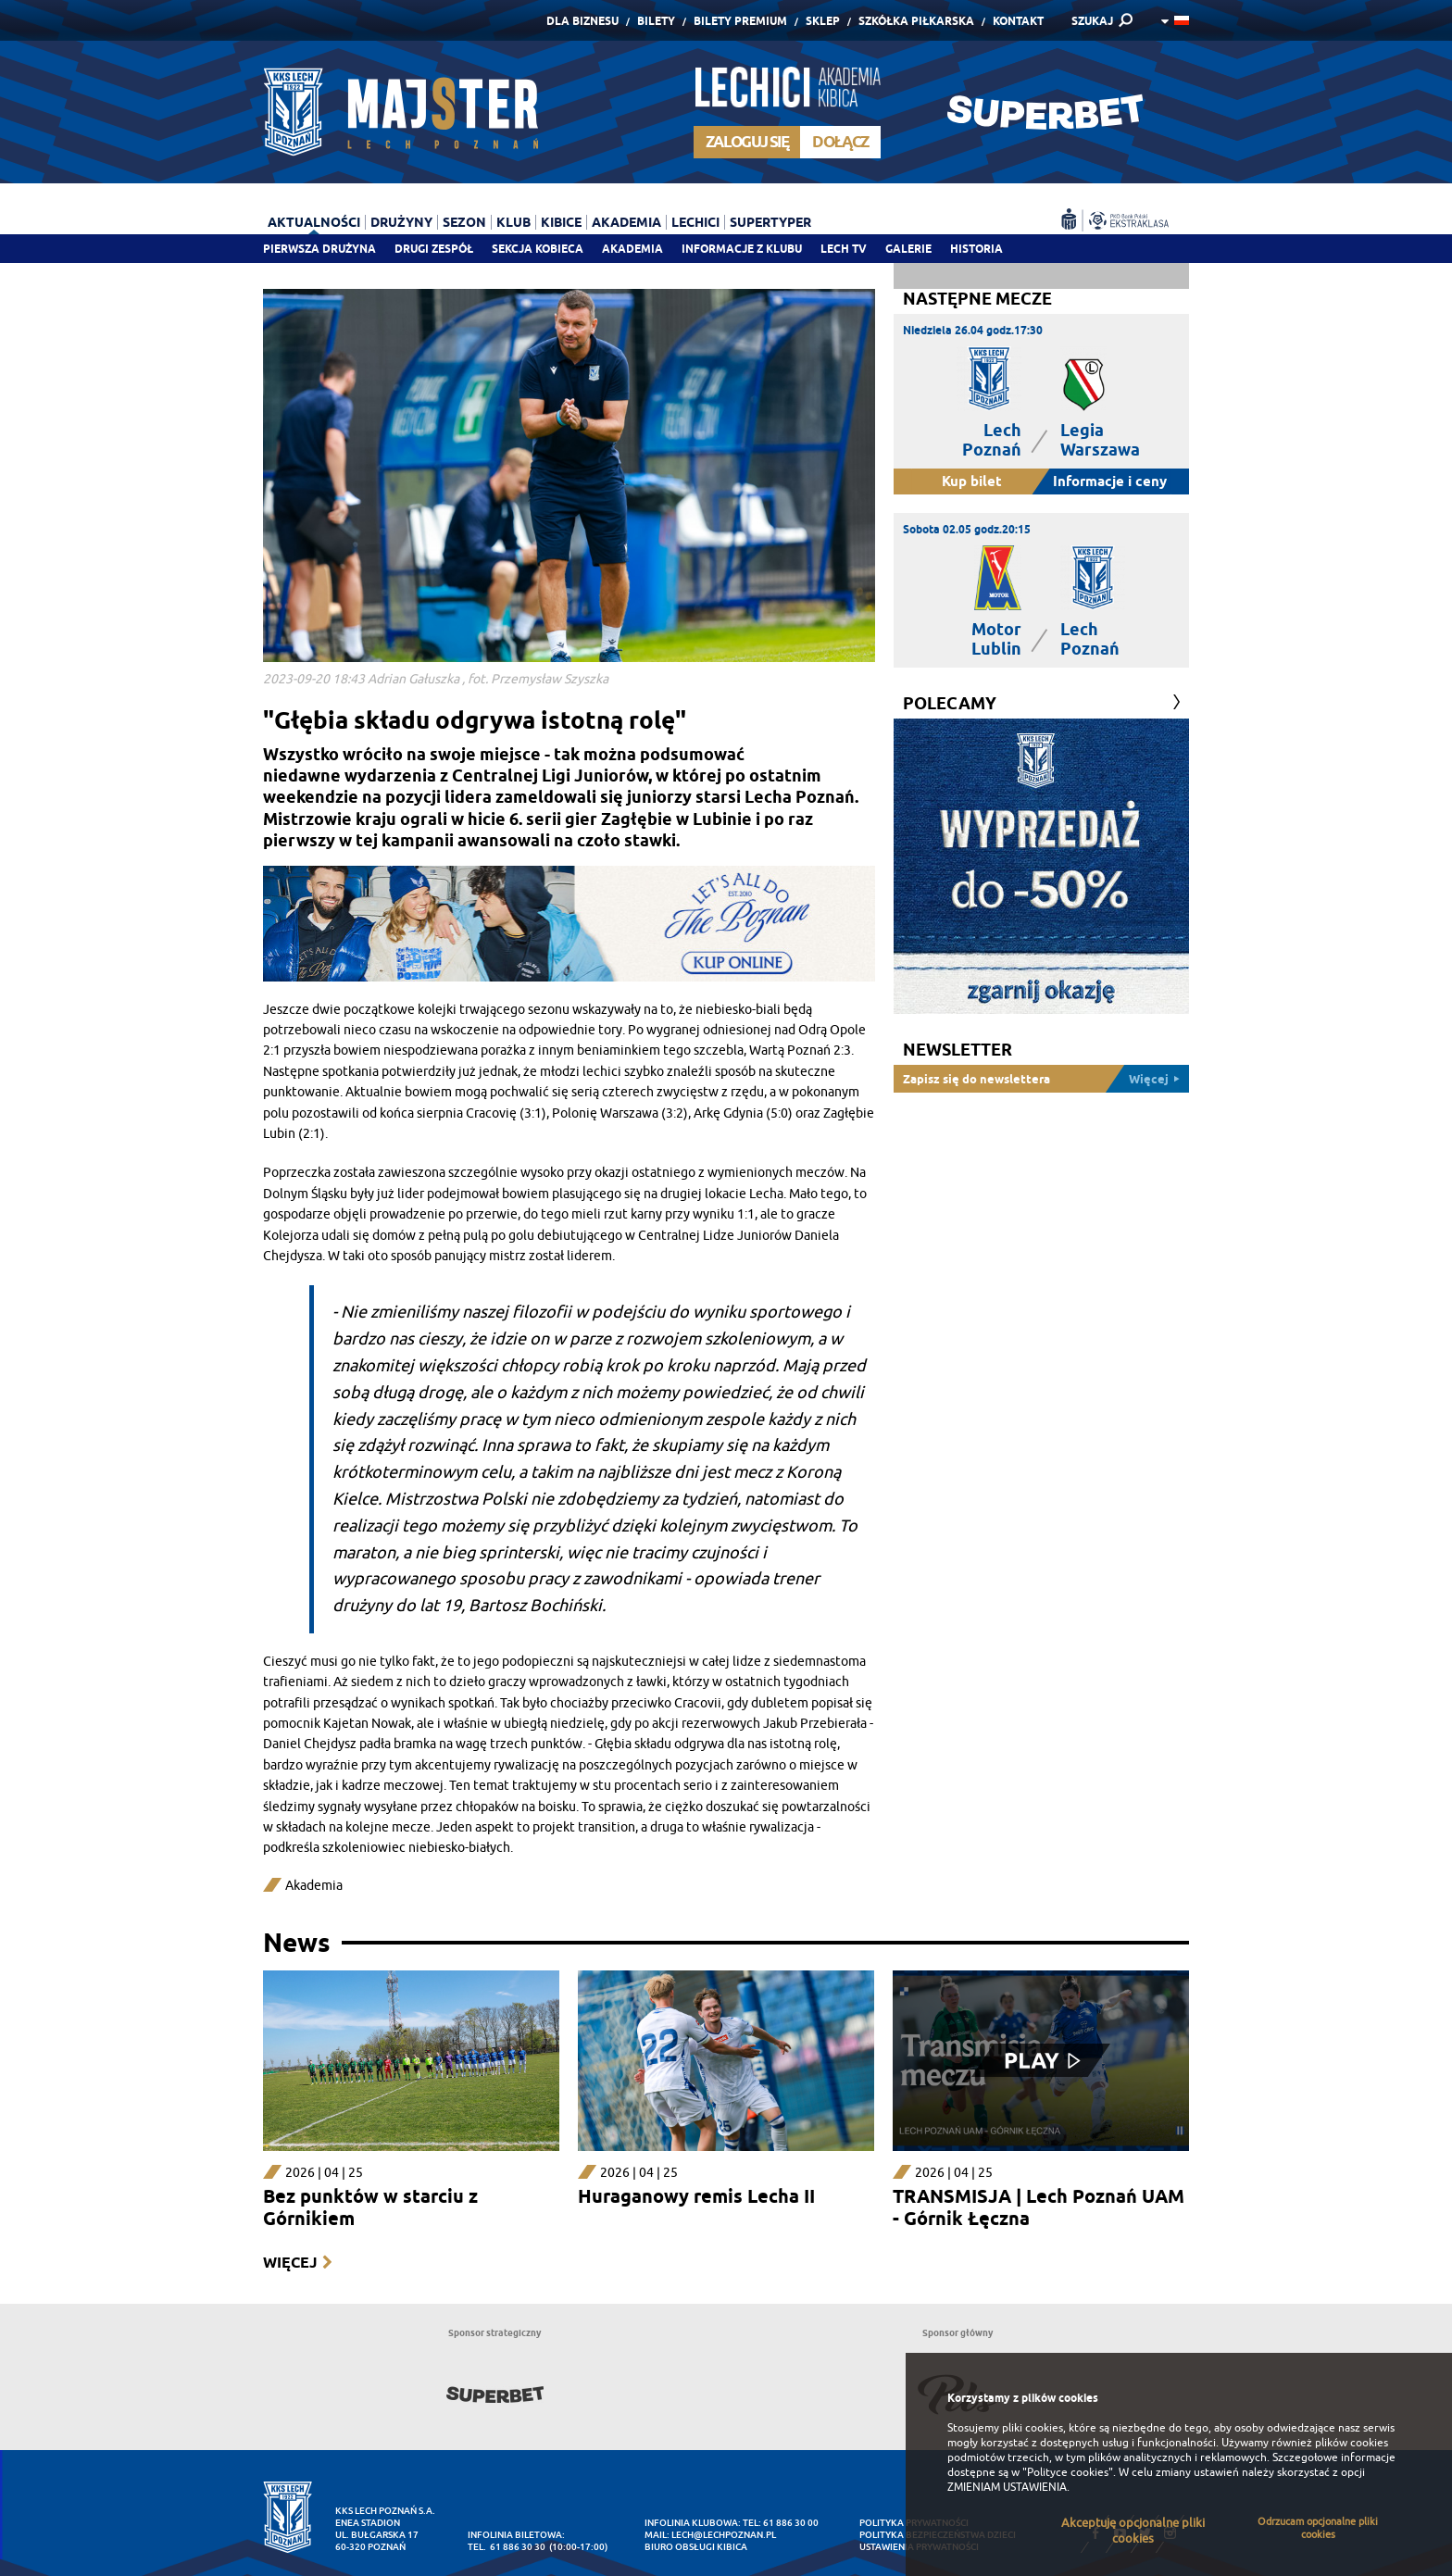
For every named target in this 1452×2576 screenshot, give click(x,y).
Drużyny (401, 222)
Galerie (908, 249)
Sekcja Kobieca (537, 249)
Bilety (656, 21)
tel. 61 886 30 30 (506, 2547)
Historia (976, 249)
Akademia (632, 249)
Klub (513, 222)
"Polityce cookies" (1067, 2472)
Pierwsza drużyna (319, 249)
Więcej (290, 2262)
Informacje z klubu (742, 249)
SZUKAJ (1092, 21)
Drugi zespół (433, 249)
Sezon (464, 222)
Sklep (823, 21)
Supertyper (770, 222)
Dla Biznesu (582, 21)
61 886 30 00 (791, 2523)
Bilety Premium (740, 21)
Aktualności (314, 222)
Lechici (695, 222)
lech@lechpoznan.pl (723, 2535)
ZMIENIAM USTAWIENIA (1007, 2487)
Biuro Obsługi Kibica (696, 2547)
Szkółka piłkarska (916, 21)
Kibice (561, 222)
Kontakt (1018, 21)
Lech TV (843, 249)
